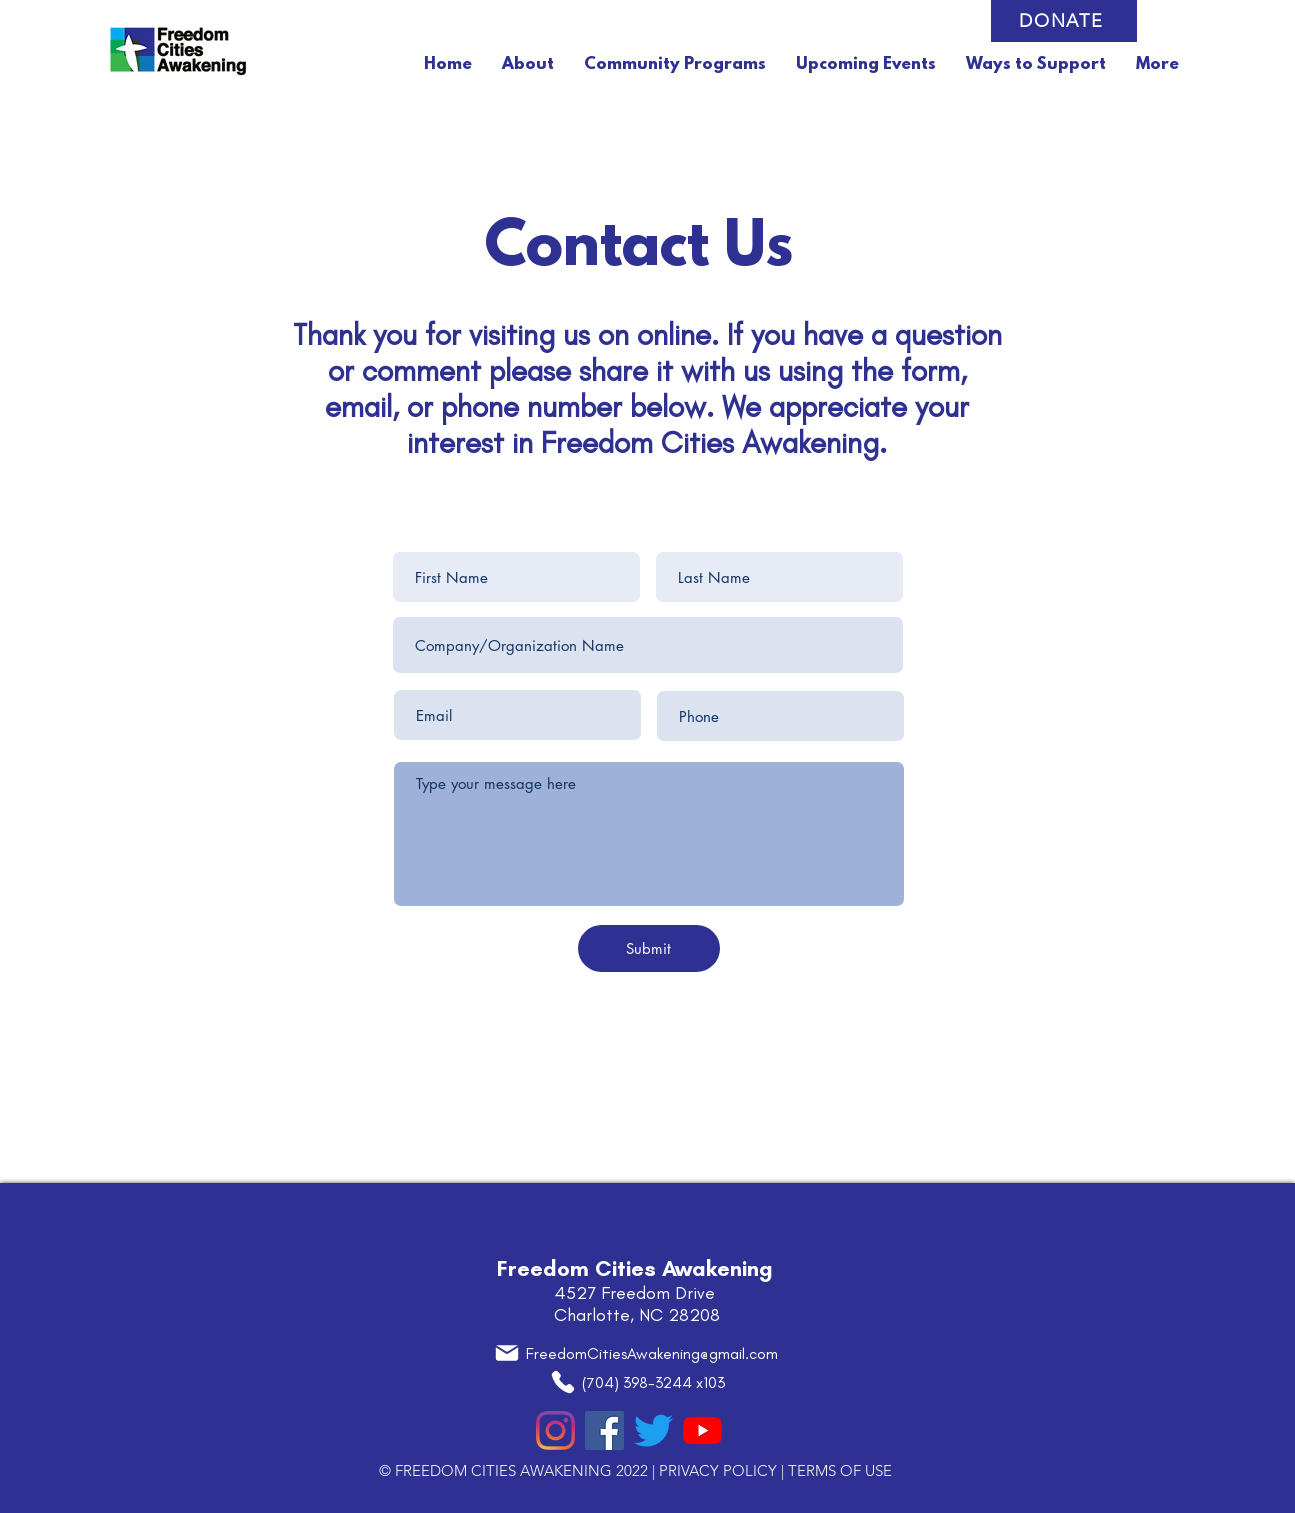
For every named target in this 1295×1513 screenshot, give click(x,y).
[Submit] (649, 948)
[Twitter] (653, 1430)
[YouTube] (702, 1430)
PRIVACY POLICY (718, 1470)
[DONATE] (1064, 21)
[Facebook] (604, 1430)
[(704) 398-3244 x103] (637, 1382)
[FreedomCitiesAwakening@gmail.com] (635, 1353)
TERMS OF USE (840, 1470)
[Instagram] (555, 1430)
